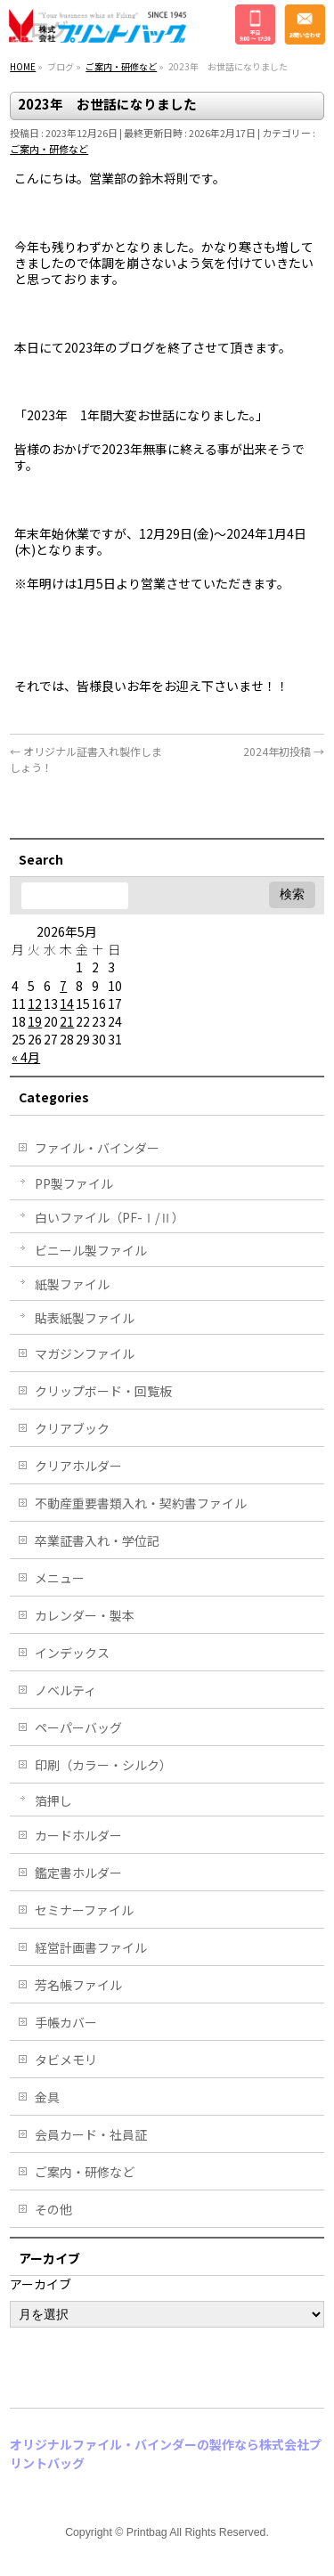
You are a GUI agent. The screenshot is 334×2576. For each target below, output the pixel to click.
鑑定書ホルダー (78, 1872)
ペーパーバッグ (78, 1727)
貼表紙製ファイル (84, 1318)
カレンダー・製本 (84, 1615)
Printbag (146, 2532)
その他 (53, 2209)
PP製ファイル (74, 1183)
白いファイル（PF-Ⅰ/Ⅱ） (109, 1217)
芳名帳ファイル (78, 1985)
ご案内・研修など (49, 149)
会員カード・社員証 (91, 2134)
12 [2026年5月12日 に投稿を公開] (35, 1003)
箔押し (53, 1800)
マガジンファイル (84, 1353)
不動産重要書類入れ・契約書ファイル (141, 1503)
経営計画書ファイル (91, 1947)
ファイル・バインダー (97, 1148)
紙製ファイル (72, 1284)
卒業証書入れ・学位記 (97, 1540)
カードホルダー (78, 1835)
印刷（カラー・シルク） (103, 1765)
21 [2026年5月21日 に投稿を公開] (67, 1021)
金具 (47, 2097)
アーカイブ (40, 2284)
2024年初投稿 (283, 751)
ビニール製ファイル (91, 1250)
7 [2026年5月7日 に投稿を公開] (63, 986)
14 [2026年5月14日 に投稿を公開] (67, 1003)
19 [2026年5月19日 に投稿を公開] (35, 1021)
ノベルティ (65, 1690)
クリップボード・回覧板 (103, 1391)
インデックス (72, 1653)
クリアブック (72, 1428)
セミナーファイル (84, 1910)
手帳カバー (66, 2022)
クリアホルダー (78, 1466)
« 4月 (26, 1057)
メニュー (60, 1578)
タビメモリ (66, 2059)
